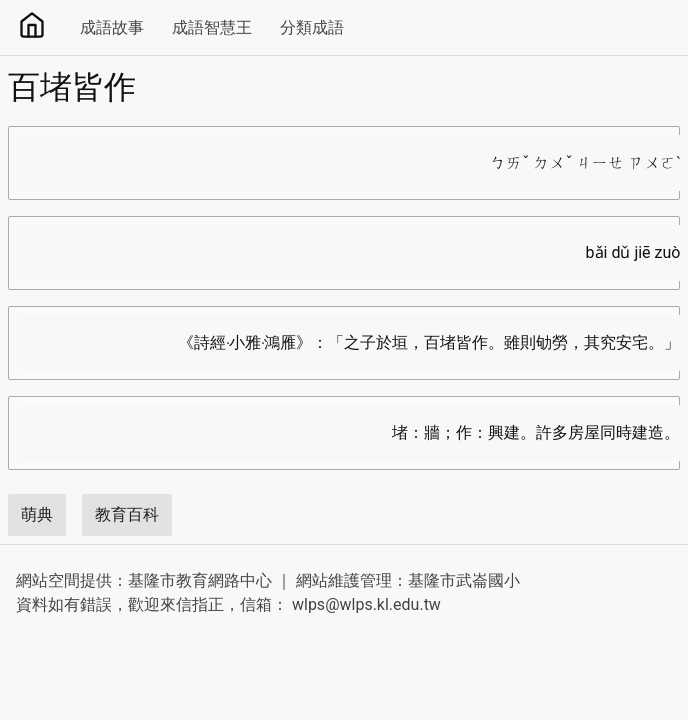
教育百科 (127, 514)
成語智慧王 (212, 27)
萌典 (37, 514)
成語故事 (112, 27)
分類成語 (312, 27)
